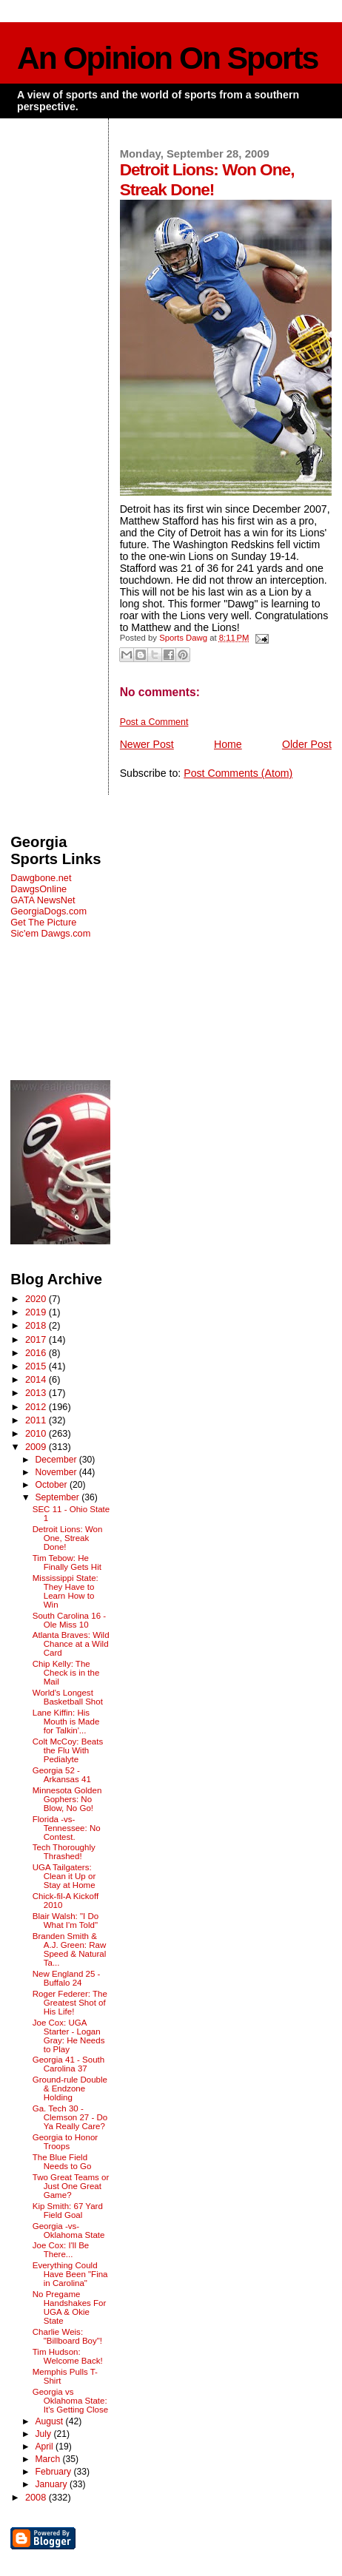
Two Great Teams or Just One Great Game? (71, 2186)
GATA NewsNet (43, 900)
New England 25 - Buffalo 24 (67, 1978)
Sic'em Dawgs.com (50, 933)
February (54, 2472)
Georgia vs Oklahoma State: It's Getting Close (70, 2400)
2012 (37, 1406)
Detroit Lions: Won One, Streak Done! (68, 1538)
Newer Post (147, 744)
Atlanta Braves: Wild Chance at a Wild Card (71, 1644)
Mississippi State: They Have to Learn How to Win (65, 1591)
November (56, 1472)
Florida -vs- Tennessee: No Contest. (67, 1828)
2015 (37, 1366)
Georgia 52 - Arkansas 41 (62, 1775)
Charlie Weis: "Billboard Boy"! (67, 2336)
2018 (37, 1325)
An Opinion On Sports (167, 58)
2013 (37, 1392)
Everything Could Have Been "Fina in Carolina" (70, 2274)
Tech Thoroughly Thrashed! (64, 1852)
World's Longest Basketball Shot (68, 1697)
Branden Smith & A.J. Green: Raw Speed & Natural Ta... (70, 1949)
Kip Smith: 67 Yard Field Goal (68, 2210)
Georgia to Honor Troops (65, 2142)
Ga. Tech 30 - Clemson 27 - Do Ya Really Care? (70, 2117)
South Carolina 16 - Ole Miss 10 (69, 1620)
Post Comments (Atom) (238, 773)
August (50, 2421)
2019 (37, 1312)
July (44, 2434)
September (58, 1497)
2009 (37, 1446)
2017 (37, 1339)
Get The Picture (43, 922)
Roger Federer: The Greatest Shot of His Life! (70, 2002)
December (56, 1459)
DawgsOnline (38, 888)
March (48, 2459)
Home (228, 744)
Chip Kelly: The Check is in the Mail (66, 1672)
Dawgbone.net (40, 877)
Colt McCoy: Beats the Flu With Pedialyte (68, 1750)
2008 (37, 2497)
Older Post (307, 744)
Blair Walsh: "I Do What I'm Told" (66, 1920)
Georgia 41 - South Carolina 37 (68, 2064)
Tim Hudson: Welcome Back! (68, 2356)
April (45, 2446)
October (52, 1485)
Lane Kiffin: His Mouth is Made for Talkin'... (66, 1721)
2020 (37, 1298)
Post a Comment (154, 722)
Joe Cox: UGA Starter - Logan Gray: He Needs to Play (69, 2036)
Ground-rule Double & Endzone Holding (70, 2088)
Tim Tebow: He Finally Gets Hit (67, 1562)
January (52, 2484)
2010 (37, 1433)
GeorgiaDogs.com (48, 911)
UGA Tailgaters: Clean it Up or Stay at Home (64, 1876)
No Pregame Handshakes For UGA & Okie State (70, 2307)
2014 (37, 1379)
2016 (37, 1352)
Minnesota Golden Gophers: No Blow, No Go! (67, 1799)
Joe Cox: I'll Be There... (61, 2250)
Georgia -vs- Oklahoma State (69, 2230)
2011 (37, 1420)
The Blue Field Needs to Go (62, 2162)
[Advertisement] (60, 1009)
